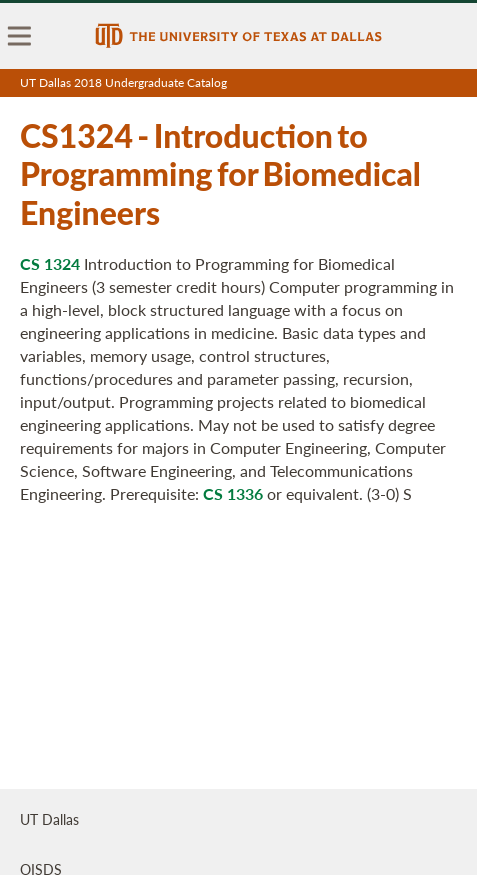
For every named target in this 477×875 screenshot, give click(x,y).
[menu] (20, 36)
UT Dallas (49, 819)
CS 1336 (233, 493)
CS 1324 (50, 263)
